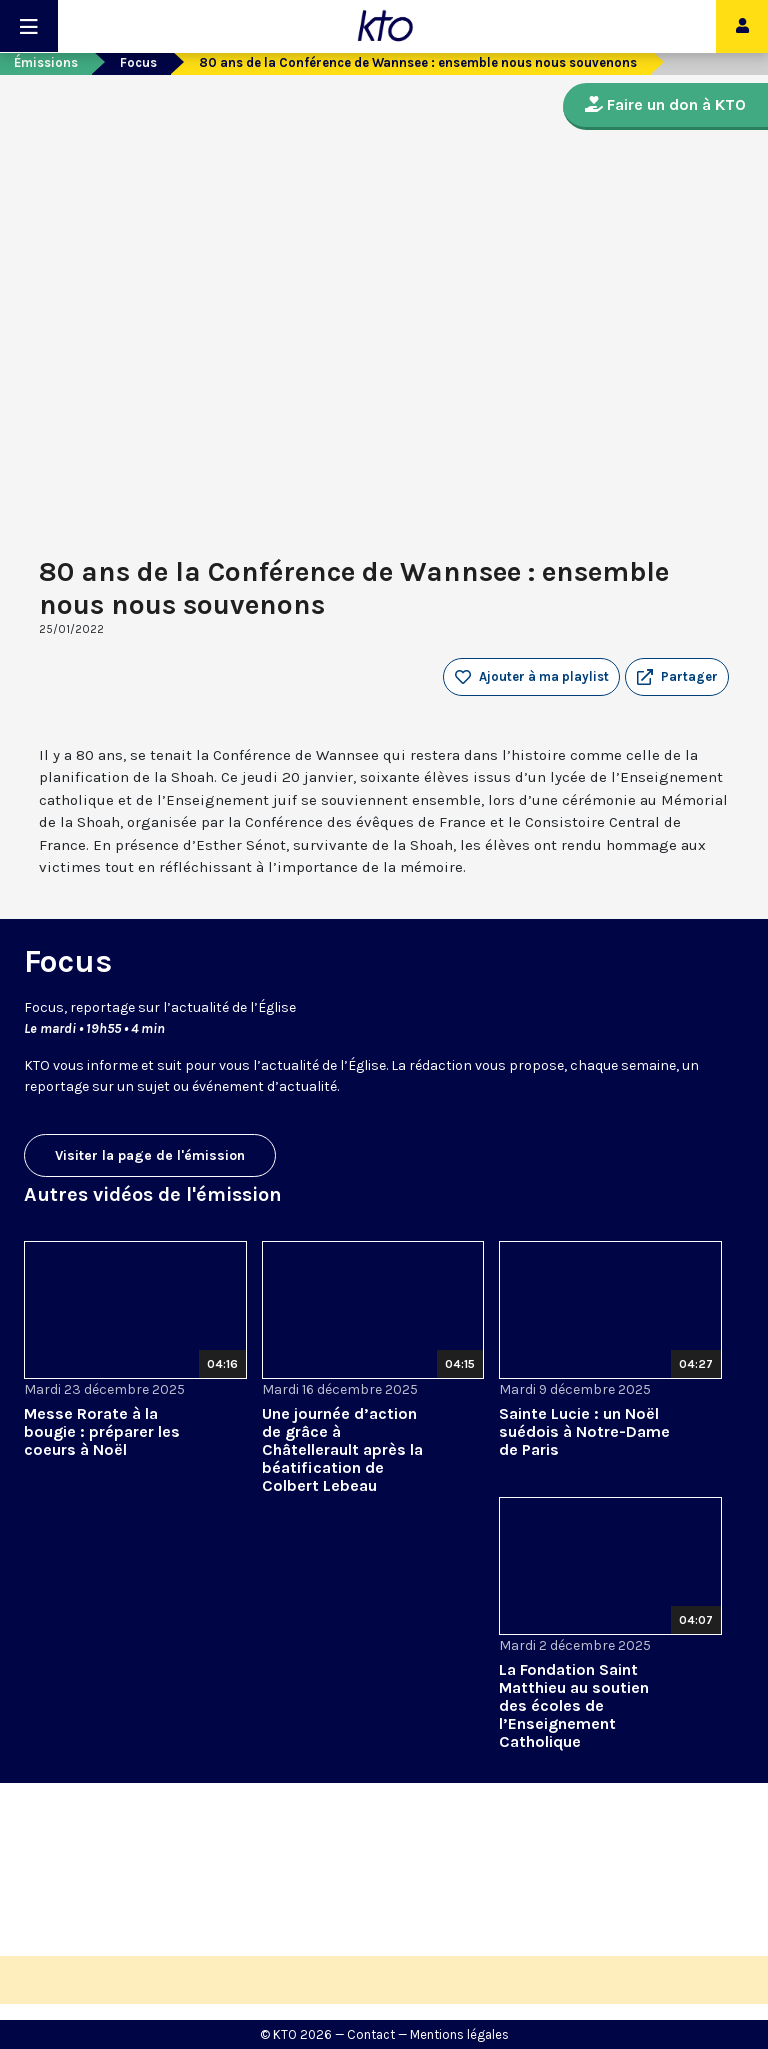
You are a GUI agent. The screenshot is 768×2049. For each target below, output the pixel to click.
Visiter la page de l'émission (150, 1155)
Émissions (46, 62)
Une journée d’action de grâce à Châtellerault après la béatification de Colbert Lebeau (342, 1449)
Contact (371, 2034)
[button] (677, 677)
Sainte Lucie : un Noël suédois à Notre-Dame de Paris (584, 1431)
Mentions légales (459, 2034)
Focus (138, 62)
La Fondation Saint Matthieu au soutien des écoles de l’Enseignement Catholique (574, 1705)
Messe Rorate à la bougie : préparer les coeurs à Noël (102, 1431)
